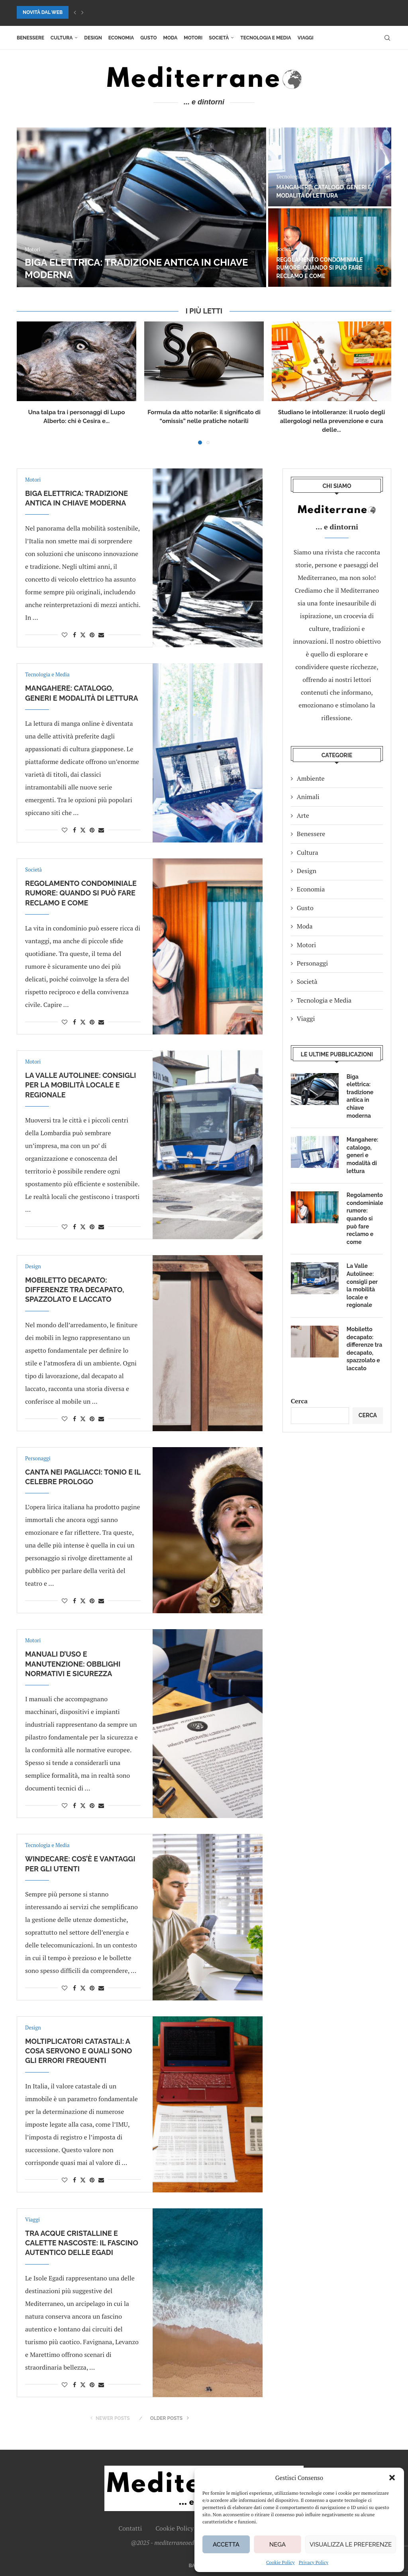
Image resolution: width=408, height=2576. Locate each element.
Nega (277, 2544)
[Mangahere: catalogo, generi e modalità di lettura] (329, 166)
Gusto (148, 38)
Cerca (299, 1401)
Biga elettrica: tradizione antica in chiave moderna (360, 1096)
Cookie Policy (280, 2562)
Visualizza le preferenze (351, 2544)
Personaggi (312, 963)
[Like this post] (64, 635)
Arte (303, 815)
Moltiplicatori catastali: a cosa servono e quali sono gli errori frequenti (78, 2051)
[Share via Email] (101, 635)
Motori (193, 38)
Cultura (62, 38)
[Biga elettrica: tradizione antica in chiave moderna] (141, 207)
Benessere (30, 38)
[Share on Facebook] (74, 635)
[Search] (387, 37)
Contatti (130, 2528)
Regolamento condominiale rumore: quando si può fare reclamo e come (319, 268)
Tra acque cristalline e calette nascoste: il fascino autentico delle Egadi (81, 2243)
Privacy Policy (313, 2562)
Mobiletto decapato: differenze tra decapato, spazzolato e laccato (74, 1290)
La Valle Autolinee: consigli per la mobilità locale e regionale (80, 1085)
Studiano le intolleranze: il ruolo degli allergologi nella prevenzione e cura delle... (331, 421)
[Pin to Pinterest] (92, 635)
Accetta (226, 2544)
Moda (170, 38)
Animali (308, 796)
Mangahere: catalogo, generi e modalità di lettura (362, 1155)
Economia (121, 38)
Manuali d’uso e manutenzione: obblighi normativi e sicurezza (72, 1664)
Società (219, 38)
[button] (392, 2478)
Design (93, 38)
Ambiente (311, 778)
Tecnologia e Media (265, 38)
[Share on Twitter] (83, 635)
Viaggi (306, 38)
